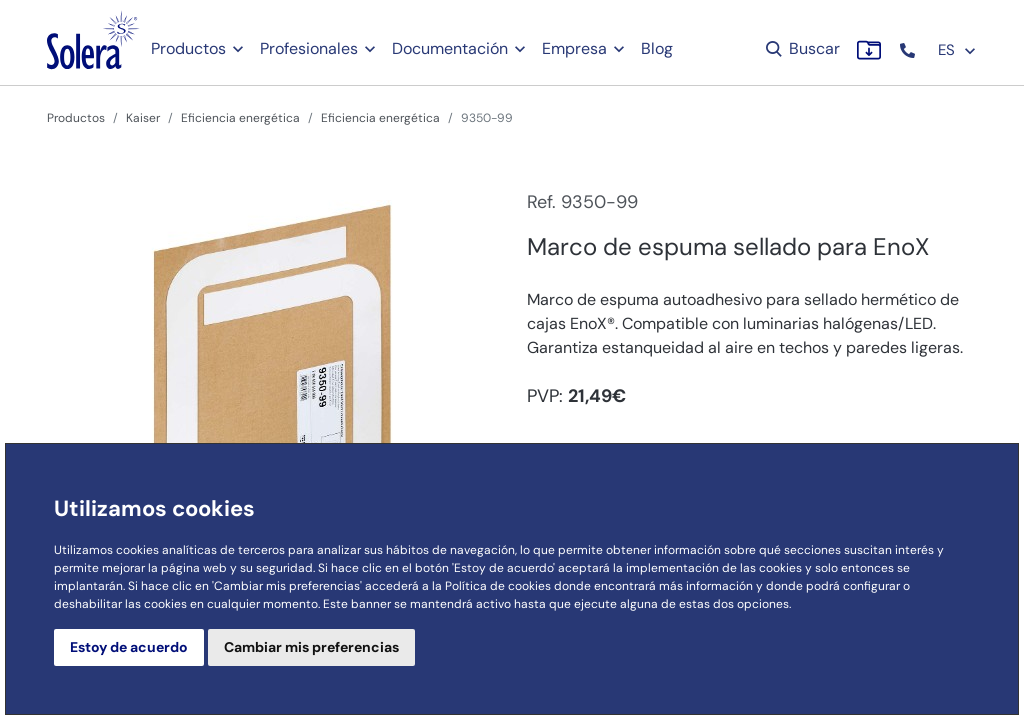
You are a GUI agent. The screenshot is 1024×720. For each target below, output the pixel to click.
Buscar (801, 48)
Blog (657, 48)
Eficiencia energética (240, 118)
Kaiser (143, 118)
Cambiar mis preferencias (311, 647)
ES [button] (957, 50)
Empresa (574, 48)
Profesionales (309, 48)
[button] (909, 50)
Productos (188, 48)
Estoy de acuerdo (129, 647)
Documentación (450, 48)
